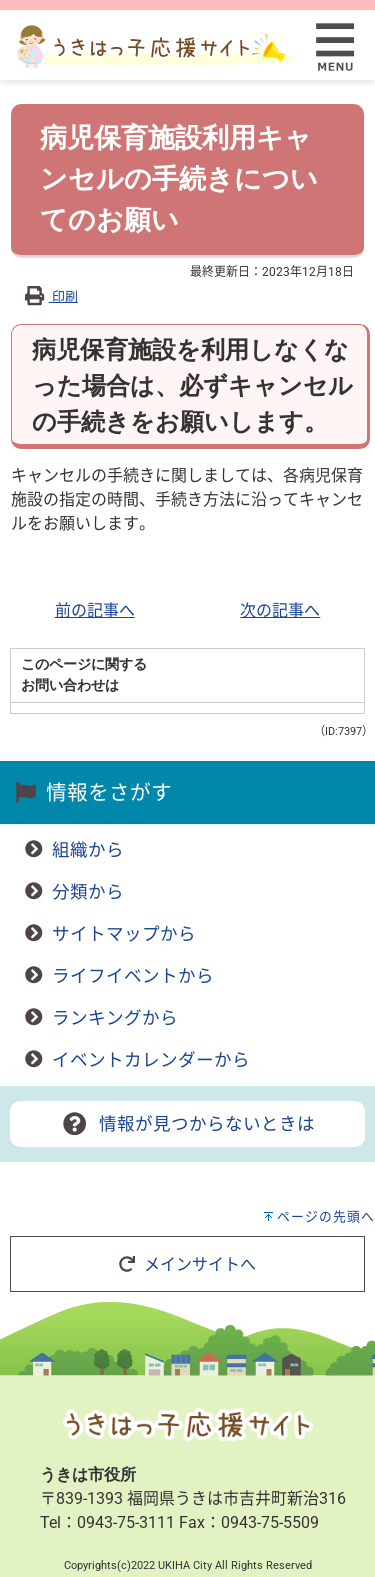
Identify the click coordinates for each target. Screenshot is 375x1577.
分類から (88, 892)
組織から (88, 850)
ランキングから (115, 1018)
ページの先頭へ (326, 1216)
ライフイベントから (133, 976)
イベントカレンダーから (151, 1060)
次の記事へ (280, 610)
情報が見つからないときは (187, 1124)
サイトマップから (124, 934)
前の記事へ (95, 610)
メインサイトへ (187, 1264)
